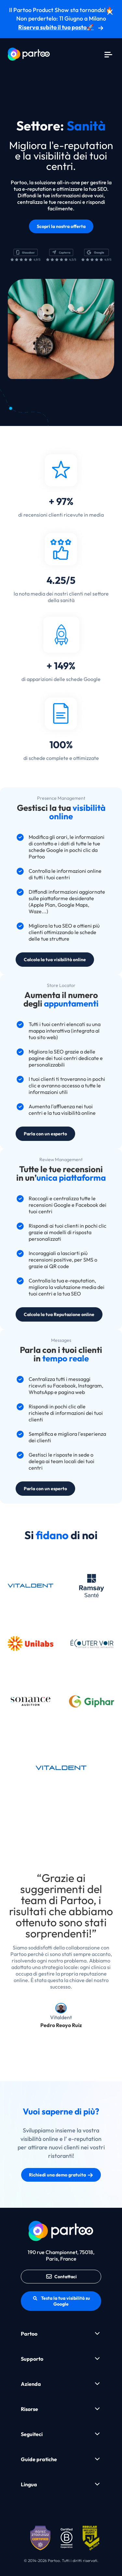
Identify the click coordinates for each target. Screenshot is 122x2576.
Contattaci (61, 2277)
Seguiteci (32, 2434)
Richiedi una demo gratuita (61, 2175)
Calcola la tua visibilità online (55, 959)
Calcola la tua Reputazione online (59, 1314)
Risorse (29, 2409)
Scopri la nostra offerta (61, 226)
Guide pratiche (39, 2459)
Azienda (31, 2384)
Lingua (29, 2484)
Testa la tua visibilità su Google (61, 2301)
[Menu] (108, 54)
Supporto (32, 2359)
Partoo (29, 2333)
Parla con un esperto (45, 1134)
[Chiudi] (110, 12)
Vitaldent (61, 2017)
